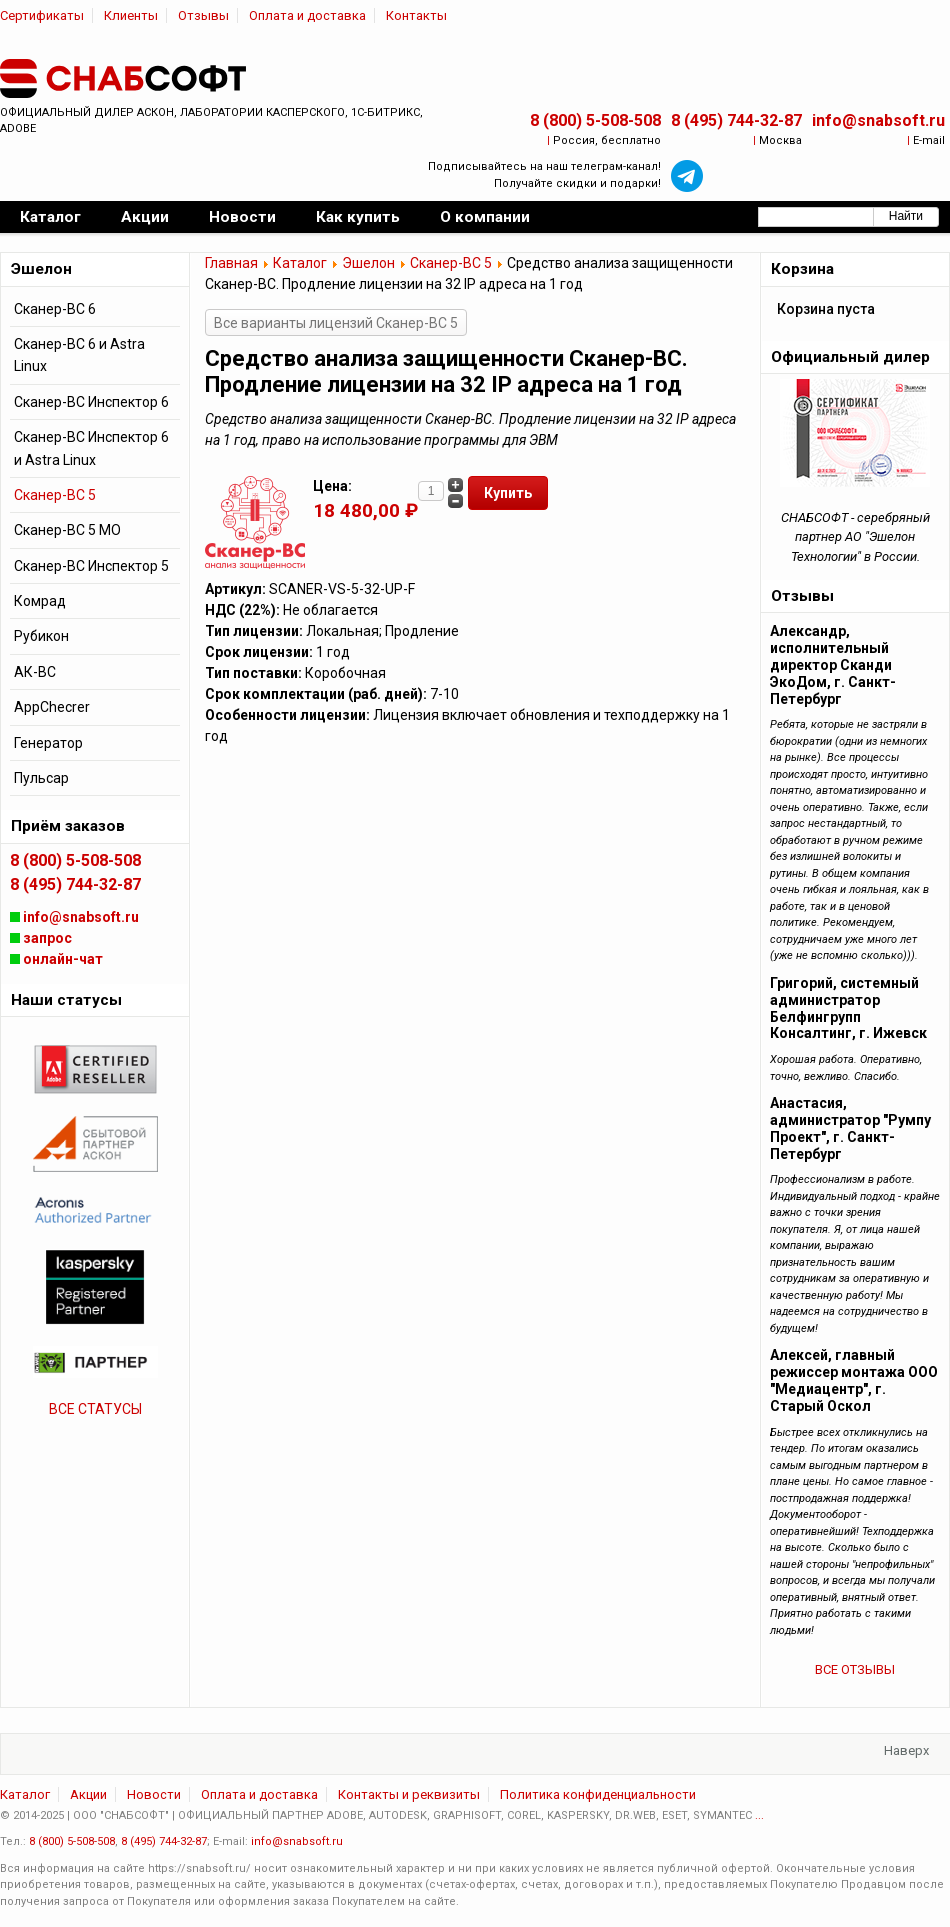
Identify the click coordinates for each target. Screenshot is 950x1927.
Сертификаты (42, 15)
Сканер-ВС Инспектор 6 (91, 402)
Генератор (48, 743)
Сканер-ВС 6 (55, 309)
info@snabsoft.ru (878, 120)
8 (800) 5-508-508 (595, 120)
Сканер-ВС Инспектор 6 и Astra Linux (91, 448)
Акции (88, 1794)
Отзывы (203, 15)
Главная (231, 263)
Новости (154, 1794)
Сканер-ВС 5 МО (67, 530)
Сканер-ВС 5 (451, 263)
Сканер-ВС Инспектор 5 (91, 566)
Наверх (906, 1750)
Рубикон (41, 636)
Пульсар (41, 778)
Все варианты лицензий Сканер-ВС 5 (336, 323)
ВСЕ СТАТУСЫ (95, 1409)
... (759, 1815)
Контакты (416, 15)
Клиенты (131, 15)
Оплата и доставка (307, 15)
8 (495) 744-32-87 (736, 120)
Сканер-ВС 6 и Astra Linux (79, 355)
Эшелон (368, 263)
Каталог (300, 263)
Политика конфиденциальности (598, 1794)
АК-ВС (35, 672)
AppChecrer (52, 707)
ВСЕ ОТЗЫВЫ (855, 1669)
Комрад (40, 601)
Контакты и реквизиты (409, 1794)
